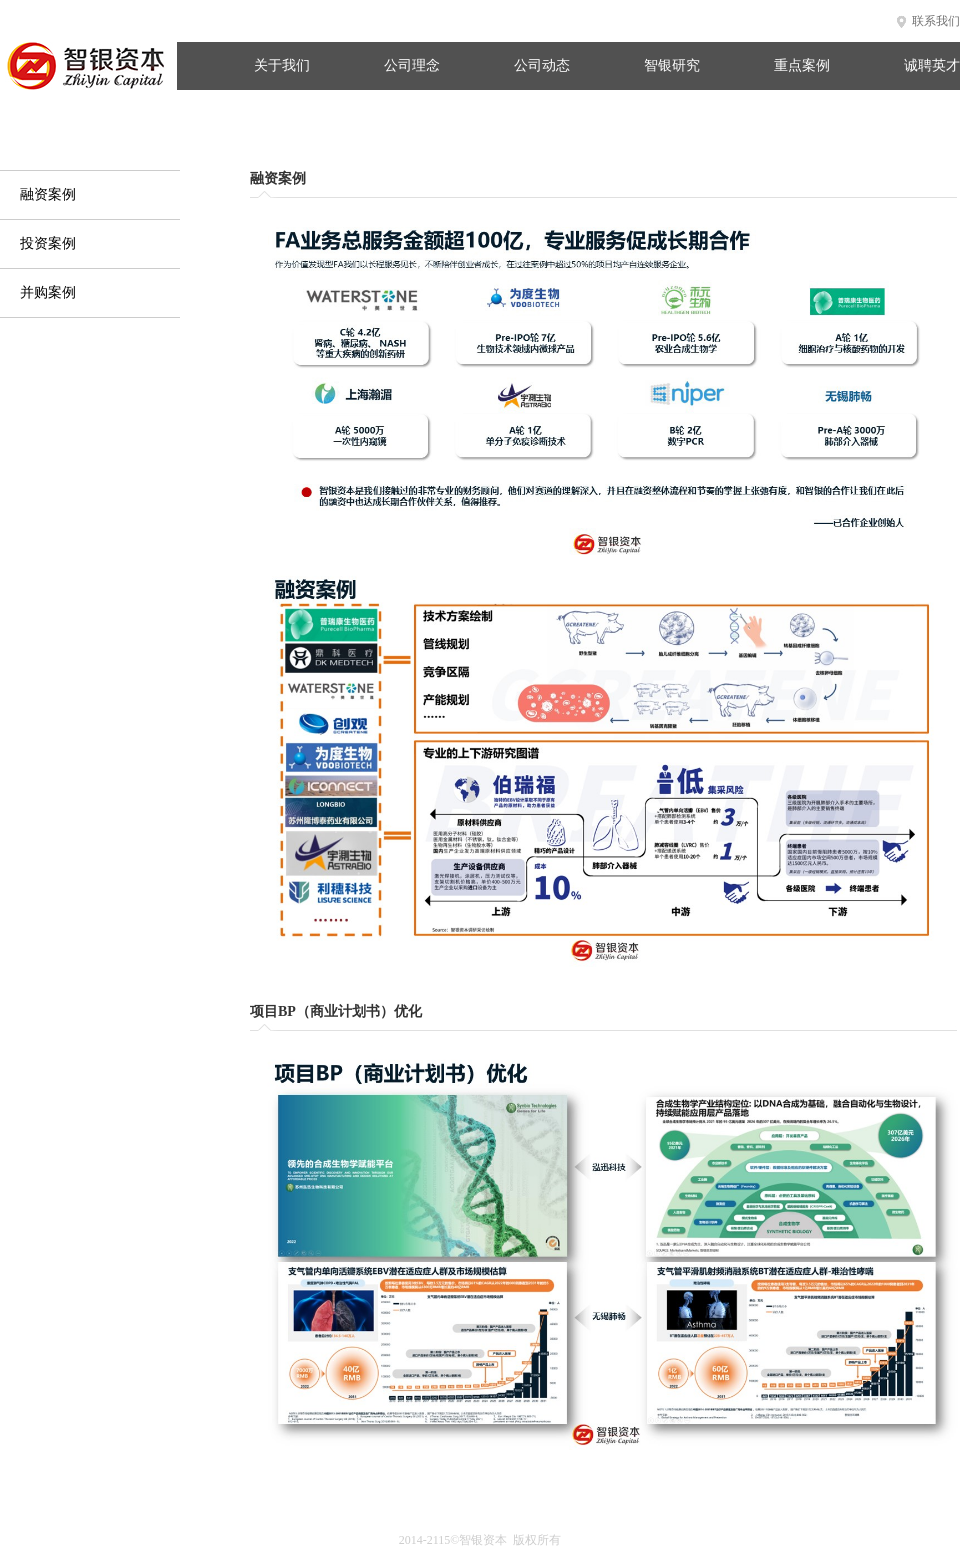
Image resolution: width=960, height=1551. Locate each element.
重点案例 (802, 65)
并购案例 (48, 292)
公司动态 (542, 65)
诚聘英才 (932, 65)
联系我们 (936, 21)
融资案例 (48, 194)
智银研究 (672, 65)
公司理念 (412, 65)
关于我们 (282, 65)
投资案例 (48, 243)
